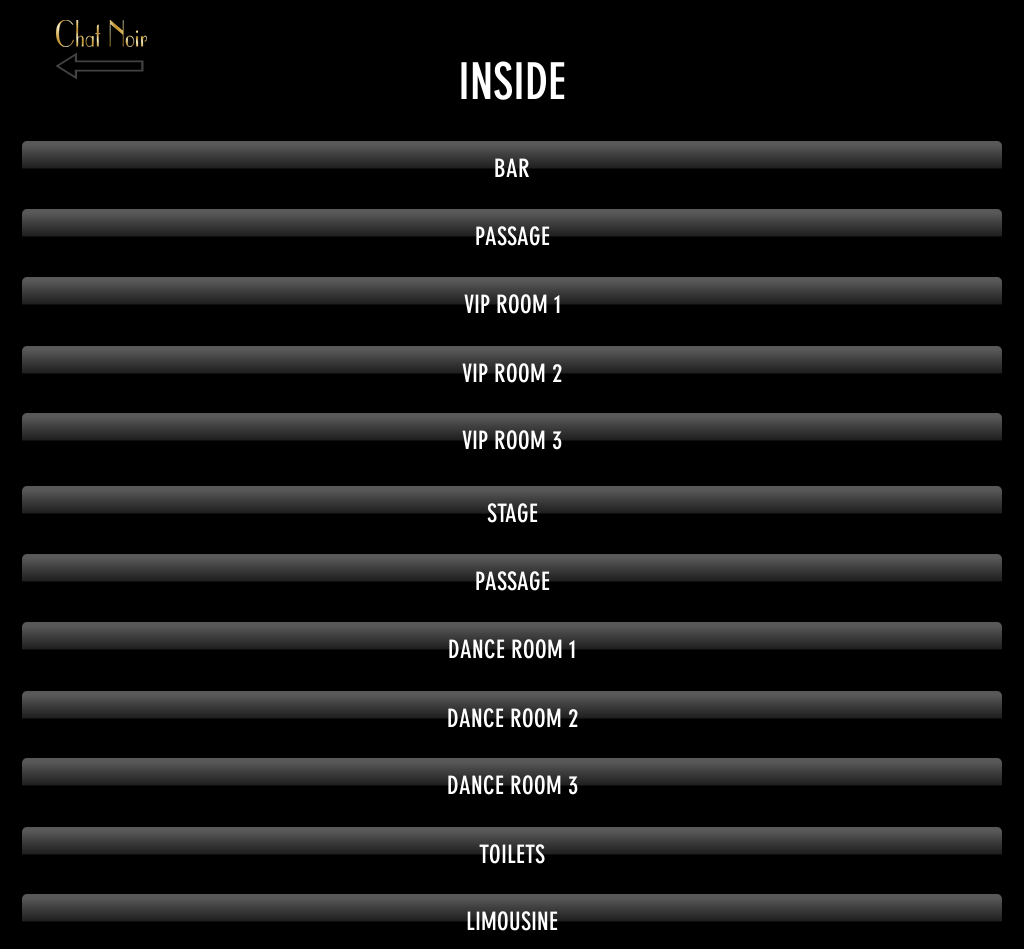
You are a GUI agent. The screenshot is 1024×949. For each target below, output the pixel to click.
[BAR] (512, 168)
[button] (512, 236)
